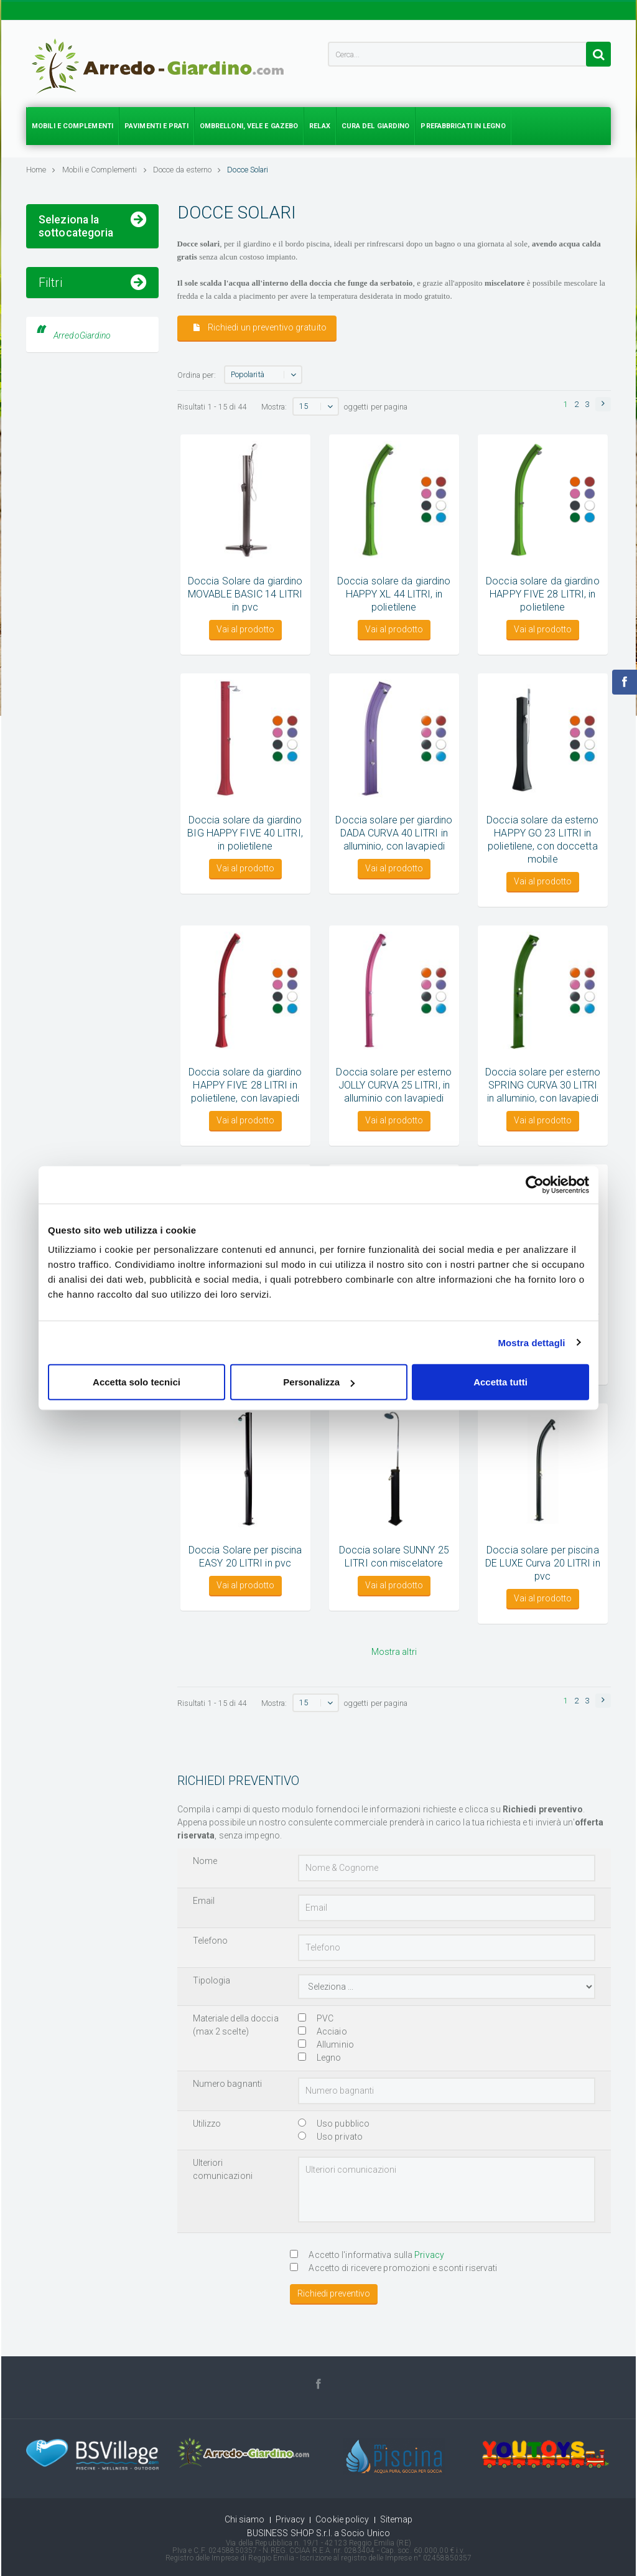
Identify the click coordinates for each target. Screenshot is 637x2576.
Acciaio (322, 2031)
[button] (603, 404)
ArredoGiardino (82, 544)
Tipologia (212, 1980)
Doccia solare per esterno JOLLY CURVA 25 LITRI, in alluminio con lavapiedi (394, 1085)
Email (204, 1901)
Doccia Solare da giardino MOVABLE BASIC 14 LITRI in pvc (245, 594)
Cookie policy (342, 2519)
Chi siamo (245, 2519)
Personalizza (319, 1382)
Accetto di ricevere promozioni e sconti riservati (393, 2268)
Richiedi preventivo (333, 2293)
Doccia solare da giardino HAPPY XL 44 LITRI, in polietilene (394, 594)
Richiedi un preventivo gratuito (260, 327)
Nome (205, 1861)
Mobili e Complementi (104, 169)
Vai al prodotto (245, 629)
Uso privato (330, 2137)
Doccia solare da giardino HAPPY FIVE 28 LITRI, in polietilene (543, 594)
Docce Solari (247, 169)
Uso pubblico (334, 2124)
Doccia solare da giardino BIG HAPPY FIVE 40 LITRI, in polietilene (244, 833)
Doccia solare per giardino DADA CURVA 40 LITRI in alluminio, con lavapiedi (393, 833)
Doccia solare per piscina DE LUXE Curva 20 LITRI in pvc (542, 1563)
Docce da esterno (187, 169)
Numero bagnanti (228, 2084)
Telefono (210, 1941)
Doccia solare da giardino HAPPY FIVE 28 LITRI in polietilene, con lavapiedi (245, 1085)
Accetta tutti (500, 1382)
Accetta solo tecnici (136, 1382)
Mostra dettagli (531, 1342)
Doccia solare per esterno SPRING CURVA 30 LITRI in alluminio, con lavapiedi (543, 1085)
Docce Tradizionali (76, 291)
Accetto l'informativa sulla (367, 2255)
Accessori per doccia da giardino (87, 320)
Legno (320, 2058)
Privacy (429, 2255)
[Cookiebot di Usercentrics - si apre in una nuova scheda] (534, 1184)
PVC (315, 2018)
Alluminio (326, 2044)
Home (41, 169)
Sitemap (396, 2519)
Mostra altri (394, 1652)
